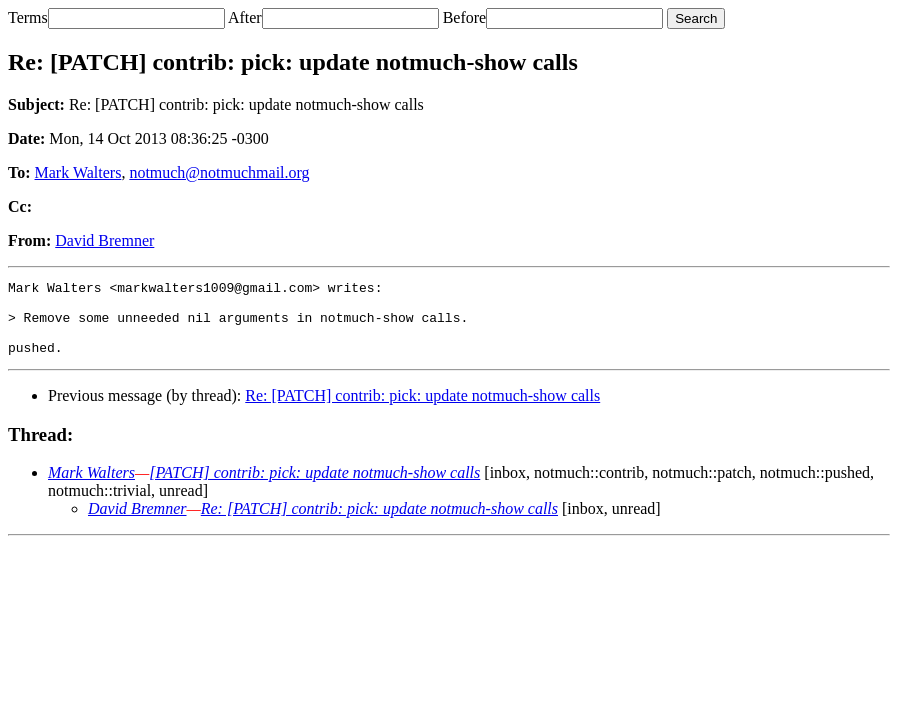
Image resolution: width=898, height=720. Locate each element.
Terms (28, 17)
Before (465, 17)
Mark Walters (78, 172)
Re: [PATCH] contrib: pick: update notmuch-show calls (422, 410)
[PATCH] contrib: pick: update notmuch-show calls (314, 487)
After (245, 17)
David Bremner (104, 240)
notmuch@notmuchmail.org (219, 172)
